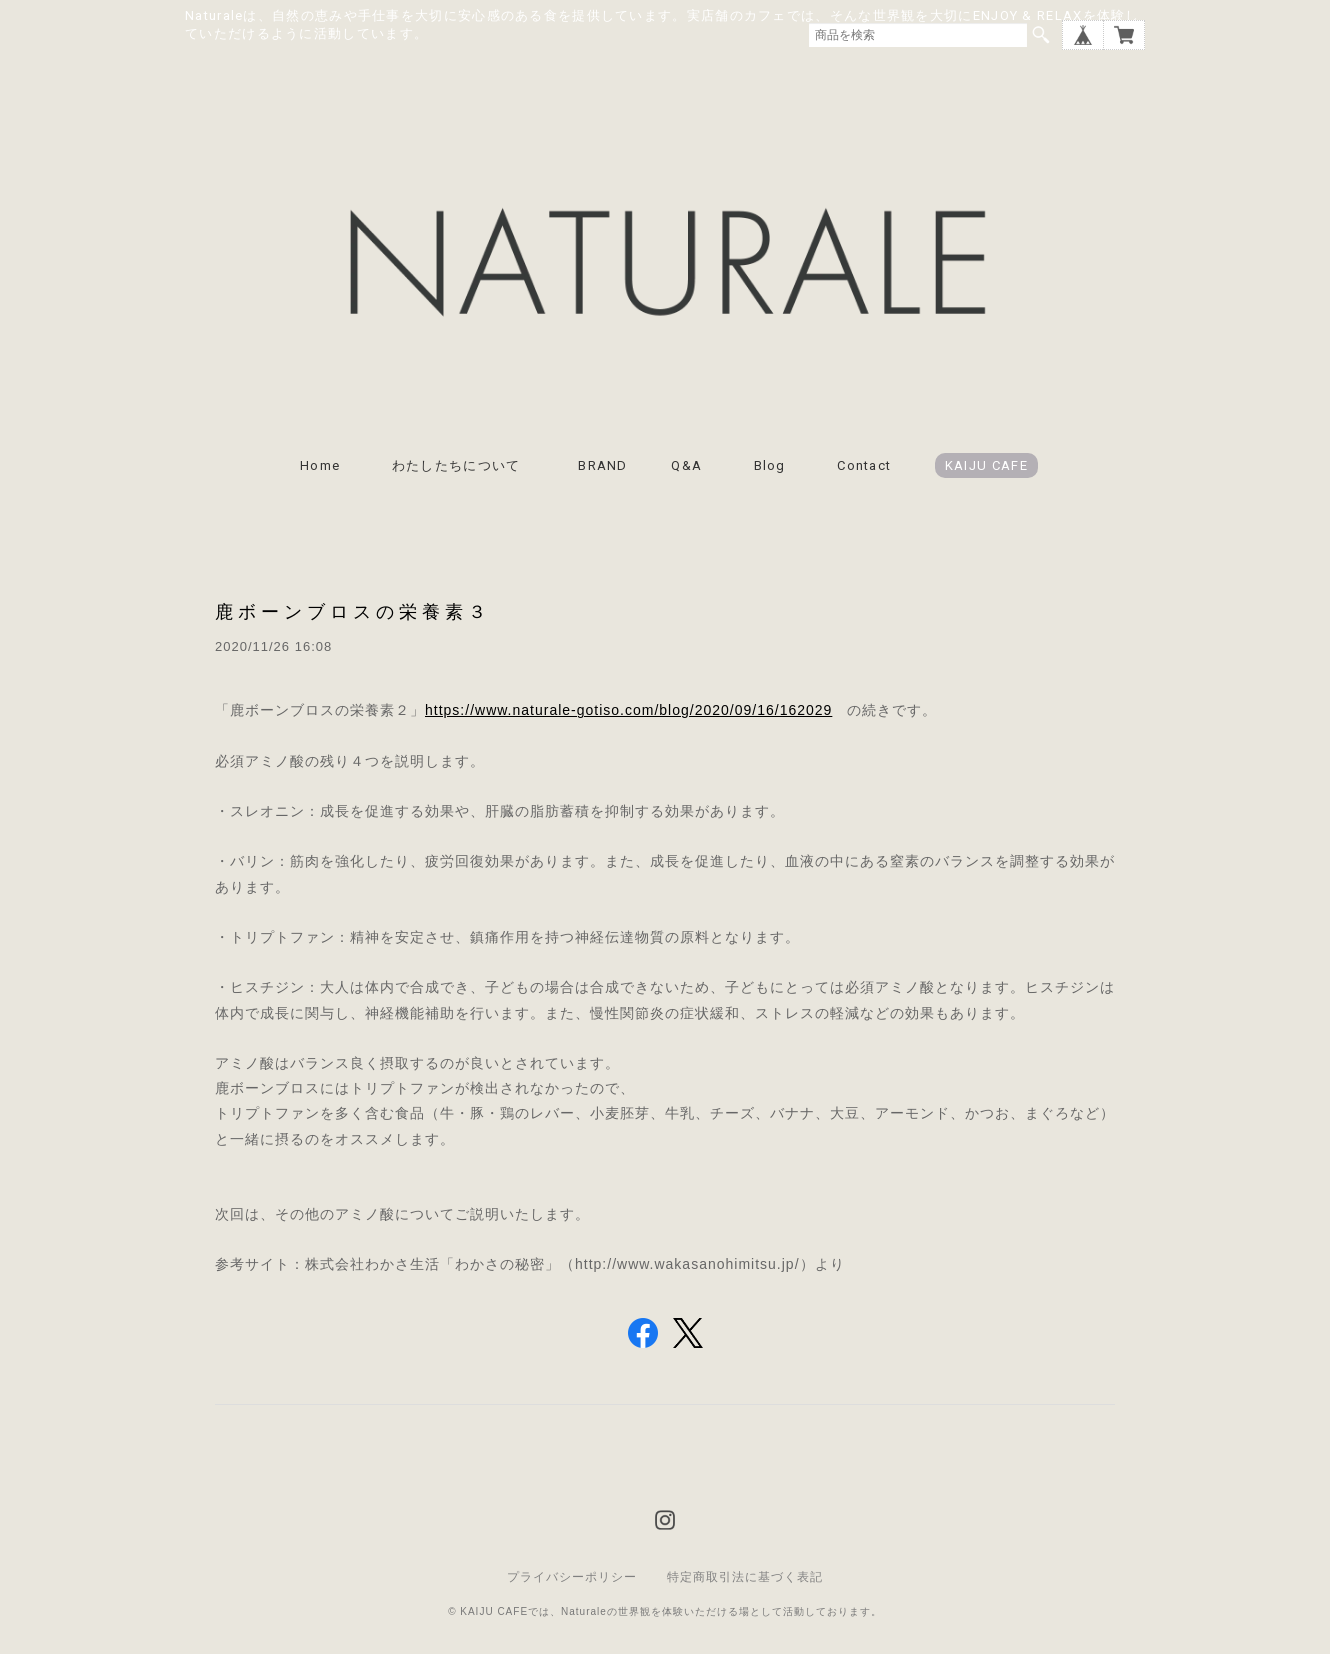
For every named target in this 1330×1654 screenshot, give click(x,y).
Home (320, 465)
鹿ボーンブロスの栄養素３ (353, 611)
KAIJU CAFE (986, 465)
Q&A (686, 465)
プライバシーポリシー (572, 1577)
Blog (770, 465)
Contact (864, 465)
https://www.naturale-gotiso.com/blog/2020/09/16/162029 (628, 710)
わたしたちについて (463, 465)
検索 (1041, 35)
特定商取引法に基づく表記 (745, 1577)
